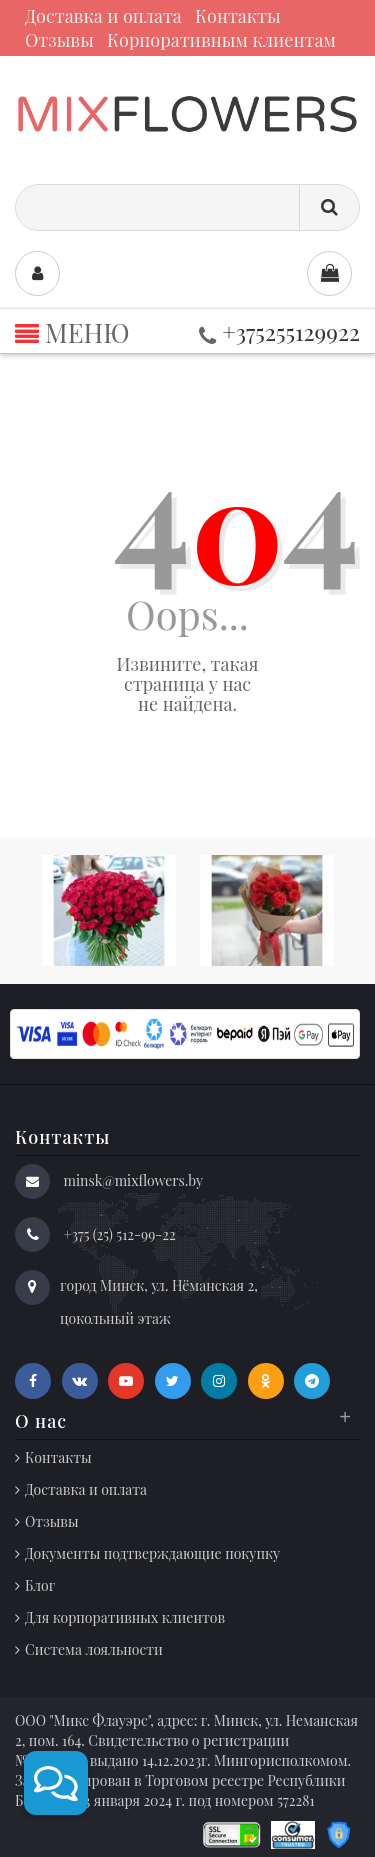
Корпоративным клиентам (221, 40)
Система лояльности (94, 1649)
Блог (40, 1585)
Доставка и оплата (103, 16)
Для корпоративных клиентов (125, 1617)
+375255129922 (279, 331)
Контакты (238, 16)
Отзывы (59, 40)
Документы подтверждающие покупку (152, 1553)
